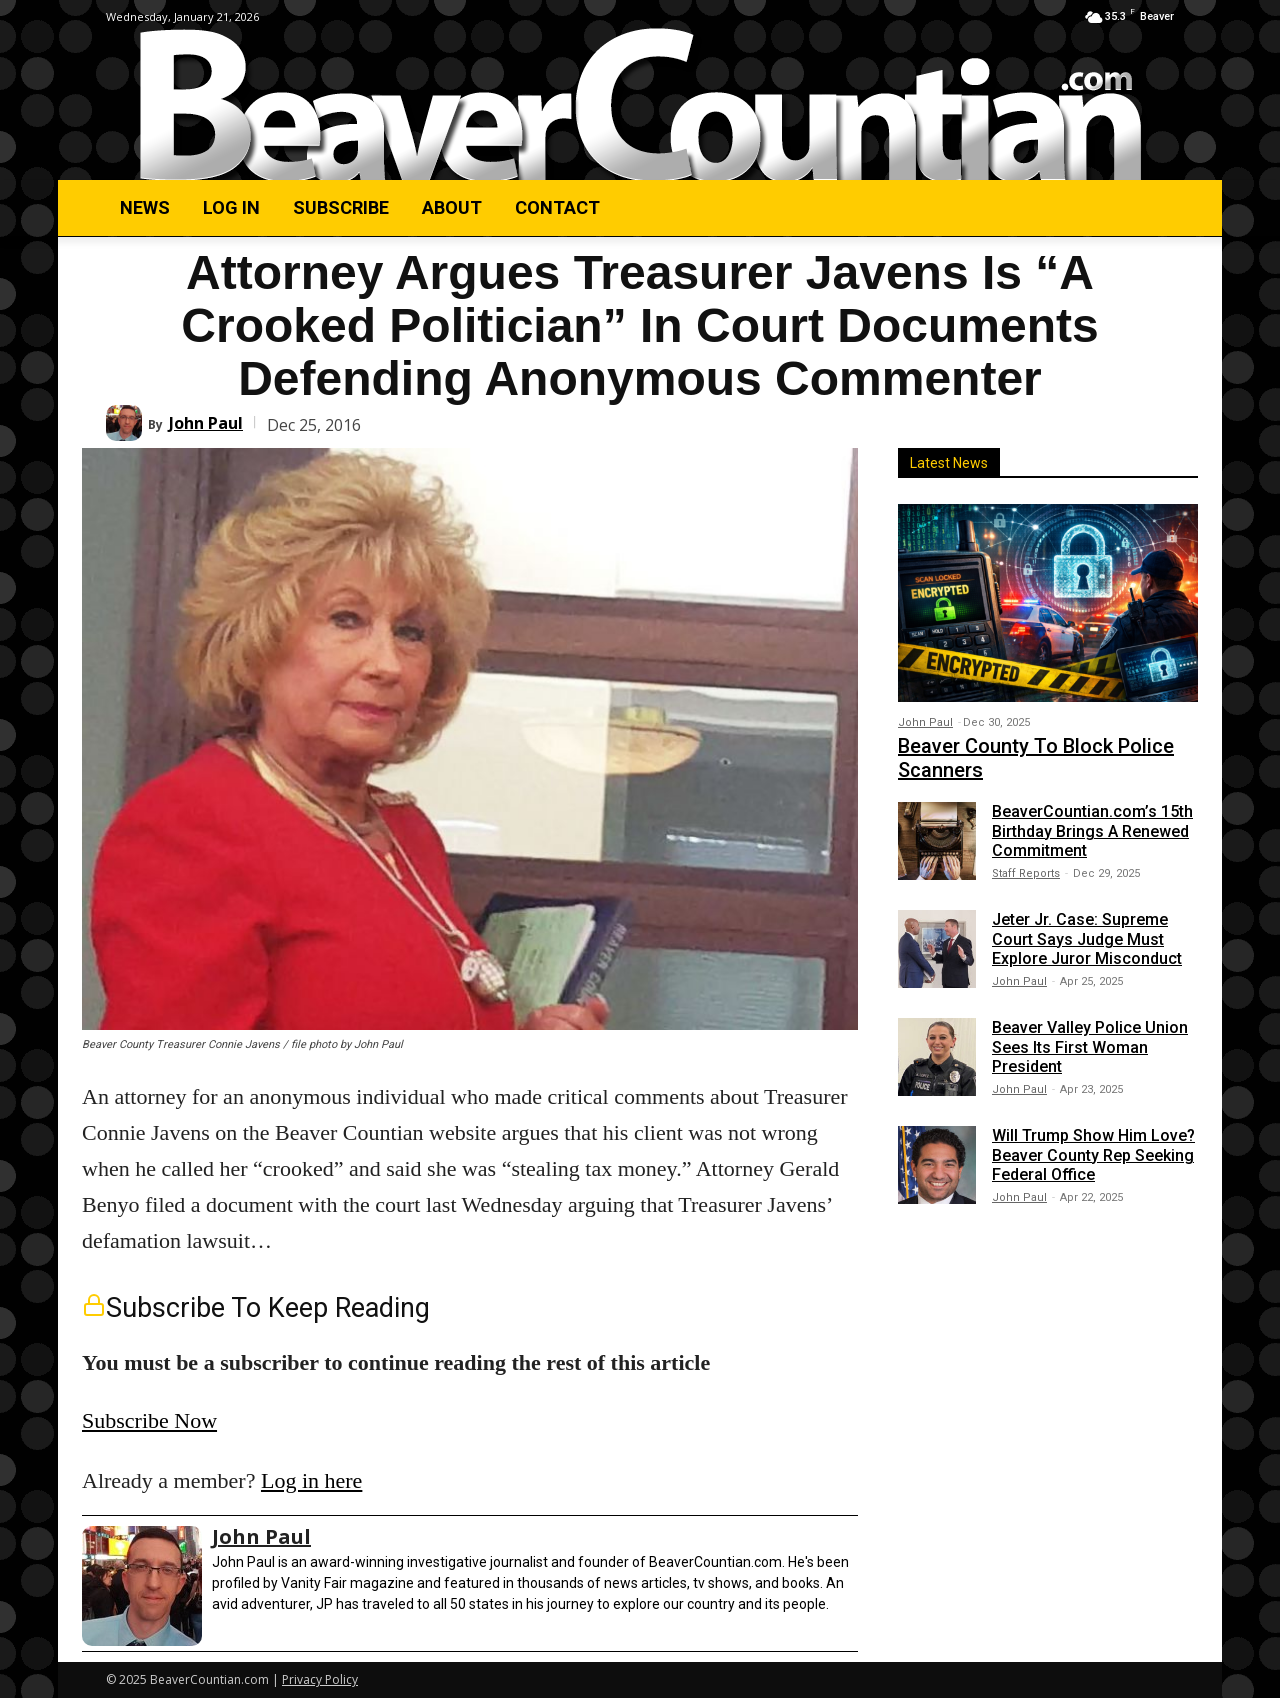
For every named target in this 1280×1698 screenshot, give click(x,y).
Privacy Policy (320, 1679)
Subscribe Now (149, 1420)
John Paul (206, 423)
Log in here (311, 1480)
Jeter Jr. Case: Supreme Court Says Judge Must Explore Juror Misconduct (1087, 938)
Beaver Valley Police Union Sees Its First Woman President (1090, 1046)
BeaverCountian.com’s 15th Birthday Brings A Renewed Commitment (1092, 830)
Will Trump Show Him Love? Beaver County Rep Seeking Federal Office (1093, 1154)
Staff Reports (1026, 873)
